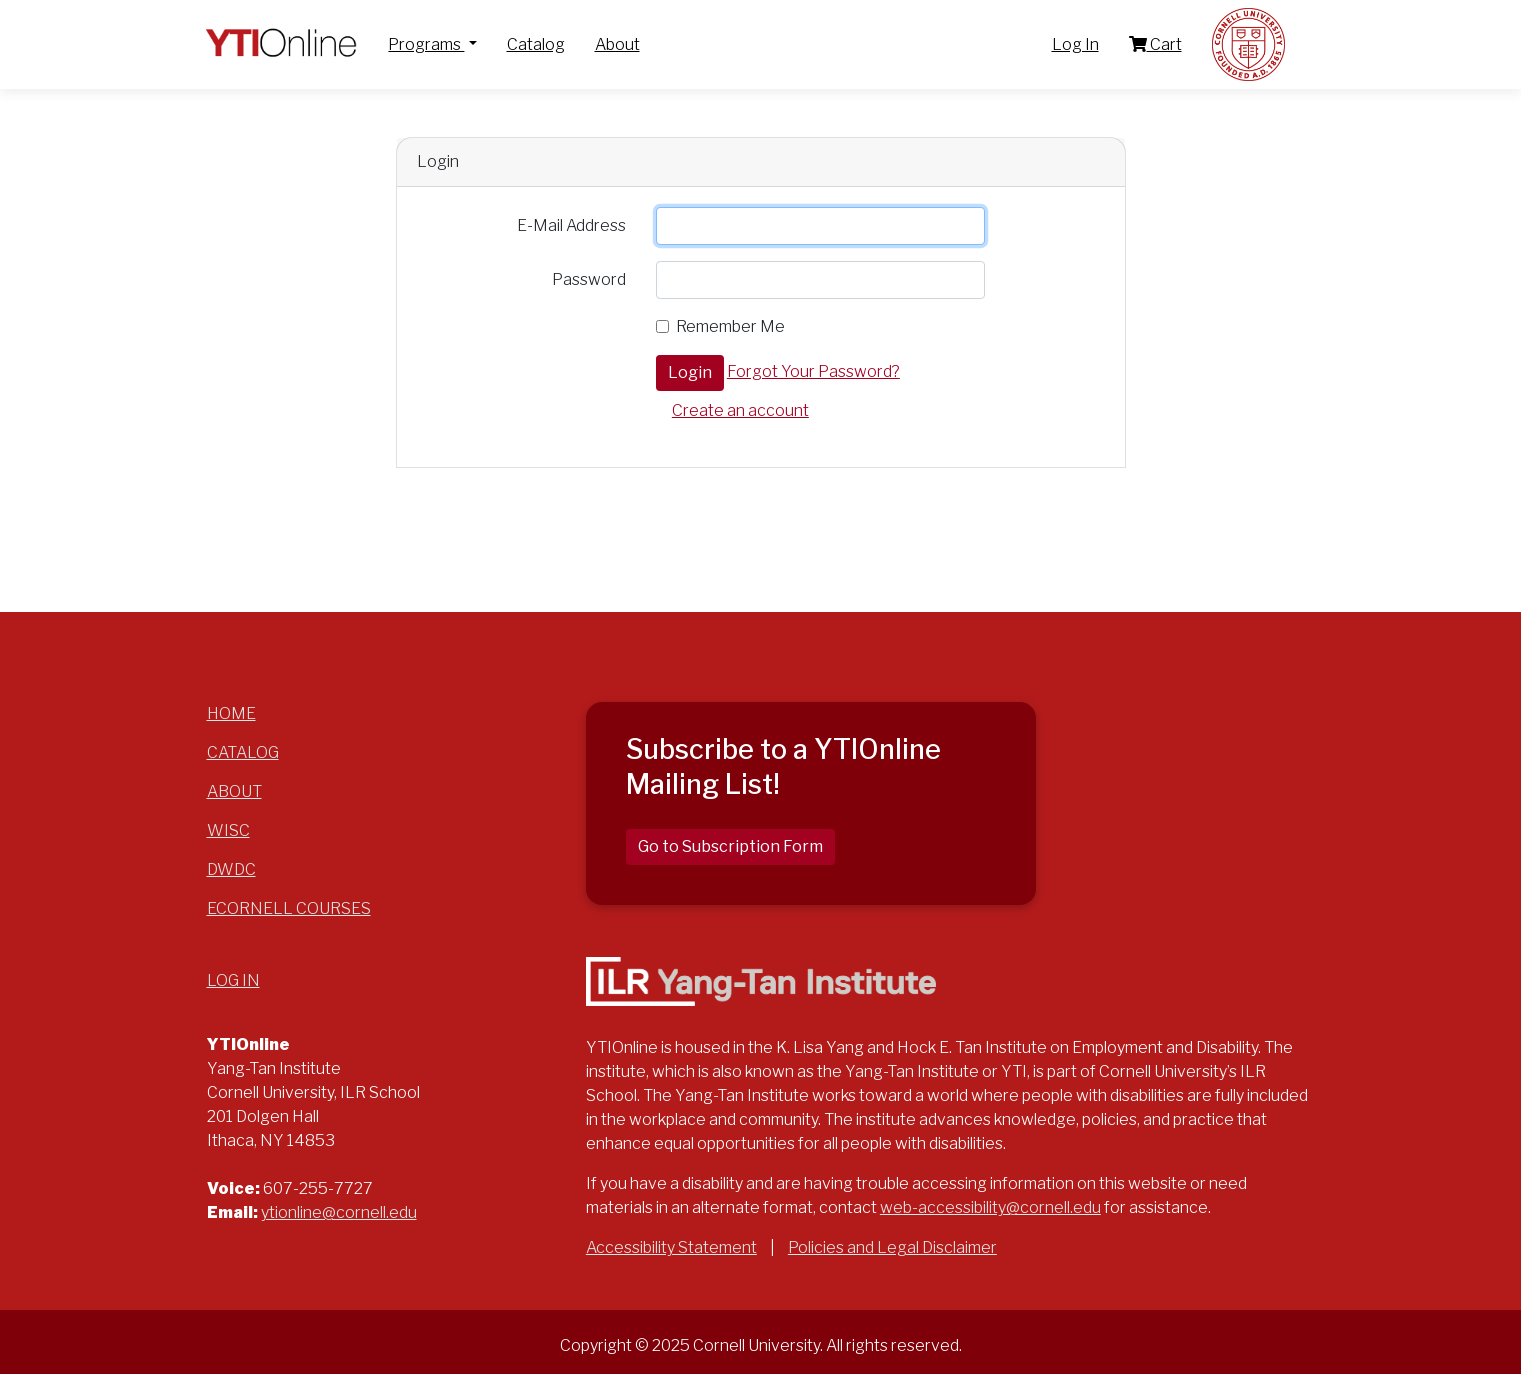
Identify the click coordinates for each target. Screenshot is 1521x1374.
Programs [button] (426, 44)
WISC (228, 830)
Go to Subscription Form (730, 846)
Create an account (740, 410)
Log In (1075, 44)
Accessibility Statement (671, 1247)
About (617, 44)
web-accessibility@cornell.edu (990, 1207)
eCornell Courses (289, 908)
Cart (1155, 44)
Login (690, 372)
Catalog (536, 44)
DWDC (231, 869)
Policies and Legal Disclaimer (892, 1247)
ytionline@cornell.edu (339, 1212)
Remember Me (730, 326)
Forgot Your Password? (813, 371)
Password (589, 279)
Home (231, 713)
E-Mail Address (571, 225)
